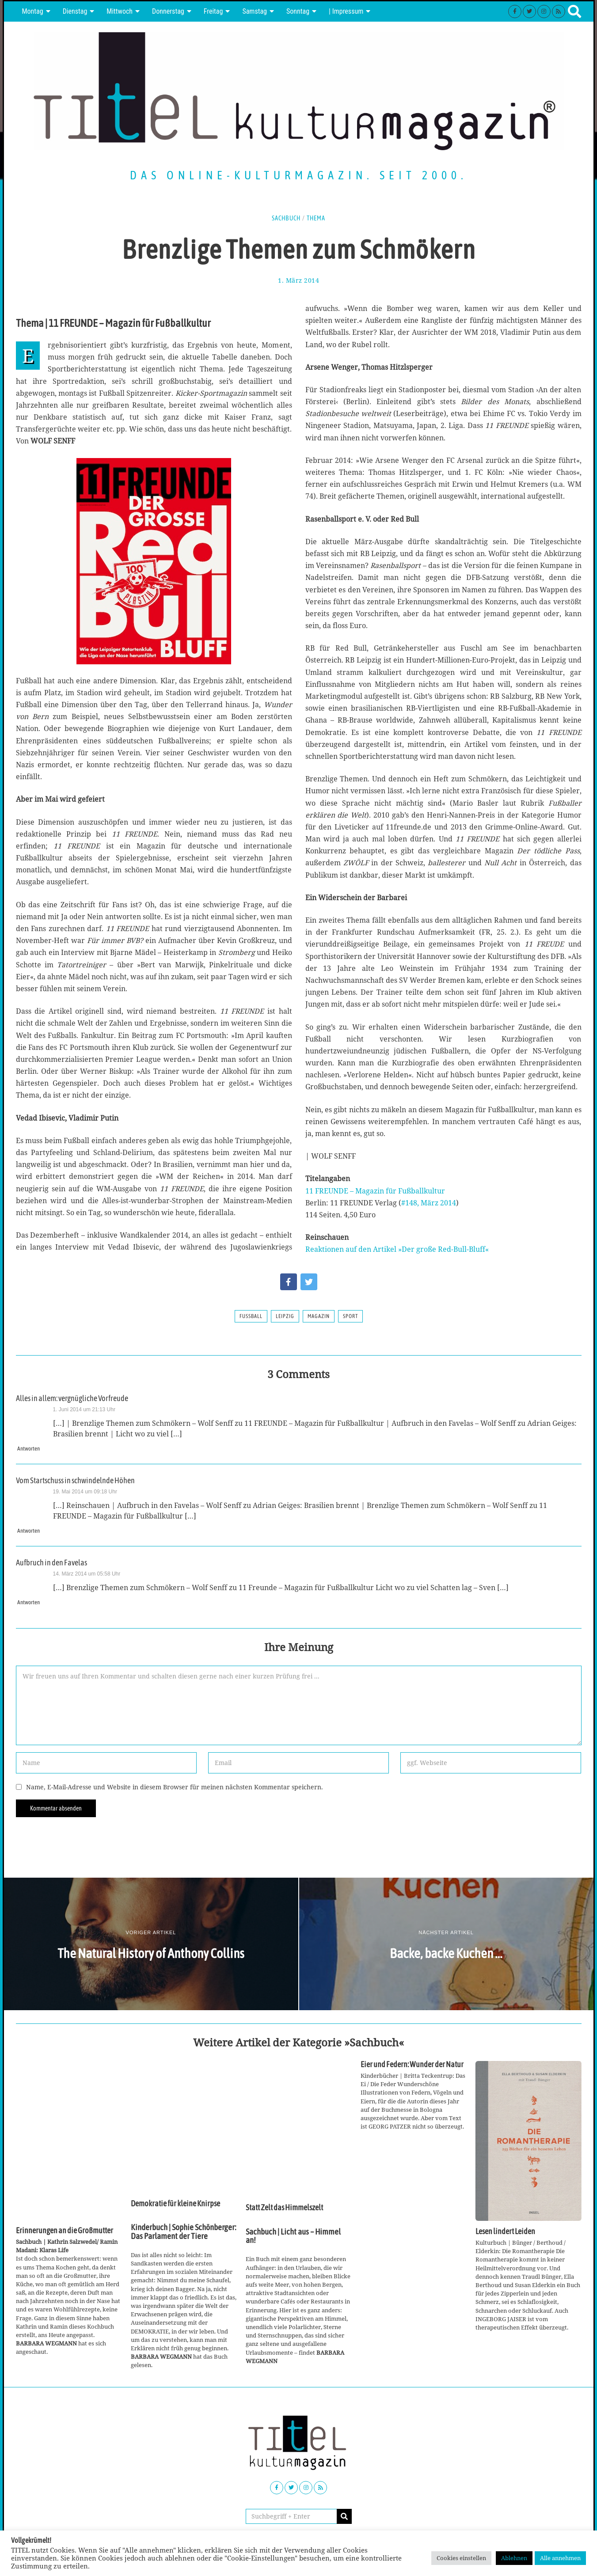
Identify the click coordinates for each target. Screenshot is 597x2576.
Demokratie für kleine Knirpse (175, 2203)
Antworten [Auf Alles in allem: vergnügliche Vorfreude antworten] (28, 1448)
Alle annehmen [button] (560, 2558)
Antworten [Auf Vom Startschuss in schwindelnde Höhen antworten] (28, 1530)
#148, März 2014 (428, 1203)
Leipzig (285, 1316)
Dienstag (75, 11)
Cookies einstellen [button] (461, 2558)
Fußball (251, 1316)
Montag (32, 11)
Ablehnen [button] (514, 2558)
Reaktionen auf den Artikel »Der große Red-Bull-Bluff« (397, 1249)
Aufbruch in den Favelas (51, 1562)
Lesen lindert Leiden (505, 2231)
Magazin (319, 1316)
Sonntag (297, 11)
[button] (344, 2516)
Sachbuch (286, 218)
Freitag (213, 11)
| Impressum (346, 11)
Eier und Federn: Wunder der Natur (412, 2064)
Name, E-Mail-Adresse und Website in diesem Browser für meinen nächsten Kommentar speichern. (174, 1787)
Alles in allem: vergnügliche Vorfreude (72, 1398)
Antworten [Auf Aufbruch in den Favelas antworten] (28, 1602)
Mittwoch (119, 11)
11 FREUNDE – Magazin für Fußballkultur (375, 1191)
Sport (350, 1316)
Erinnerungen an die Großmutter (64, 2230)
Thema (316, 218)
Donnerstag (168, 11)
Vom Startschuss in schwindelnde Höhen (75, 1480)
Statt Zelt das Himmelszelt (284, 2207)
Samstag (254, 11)
